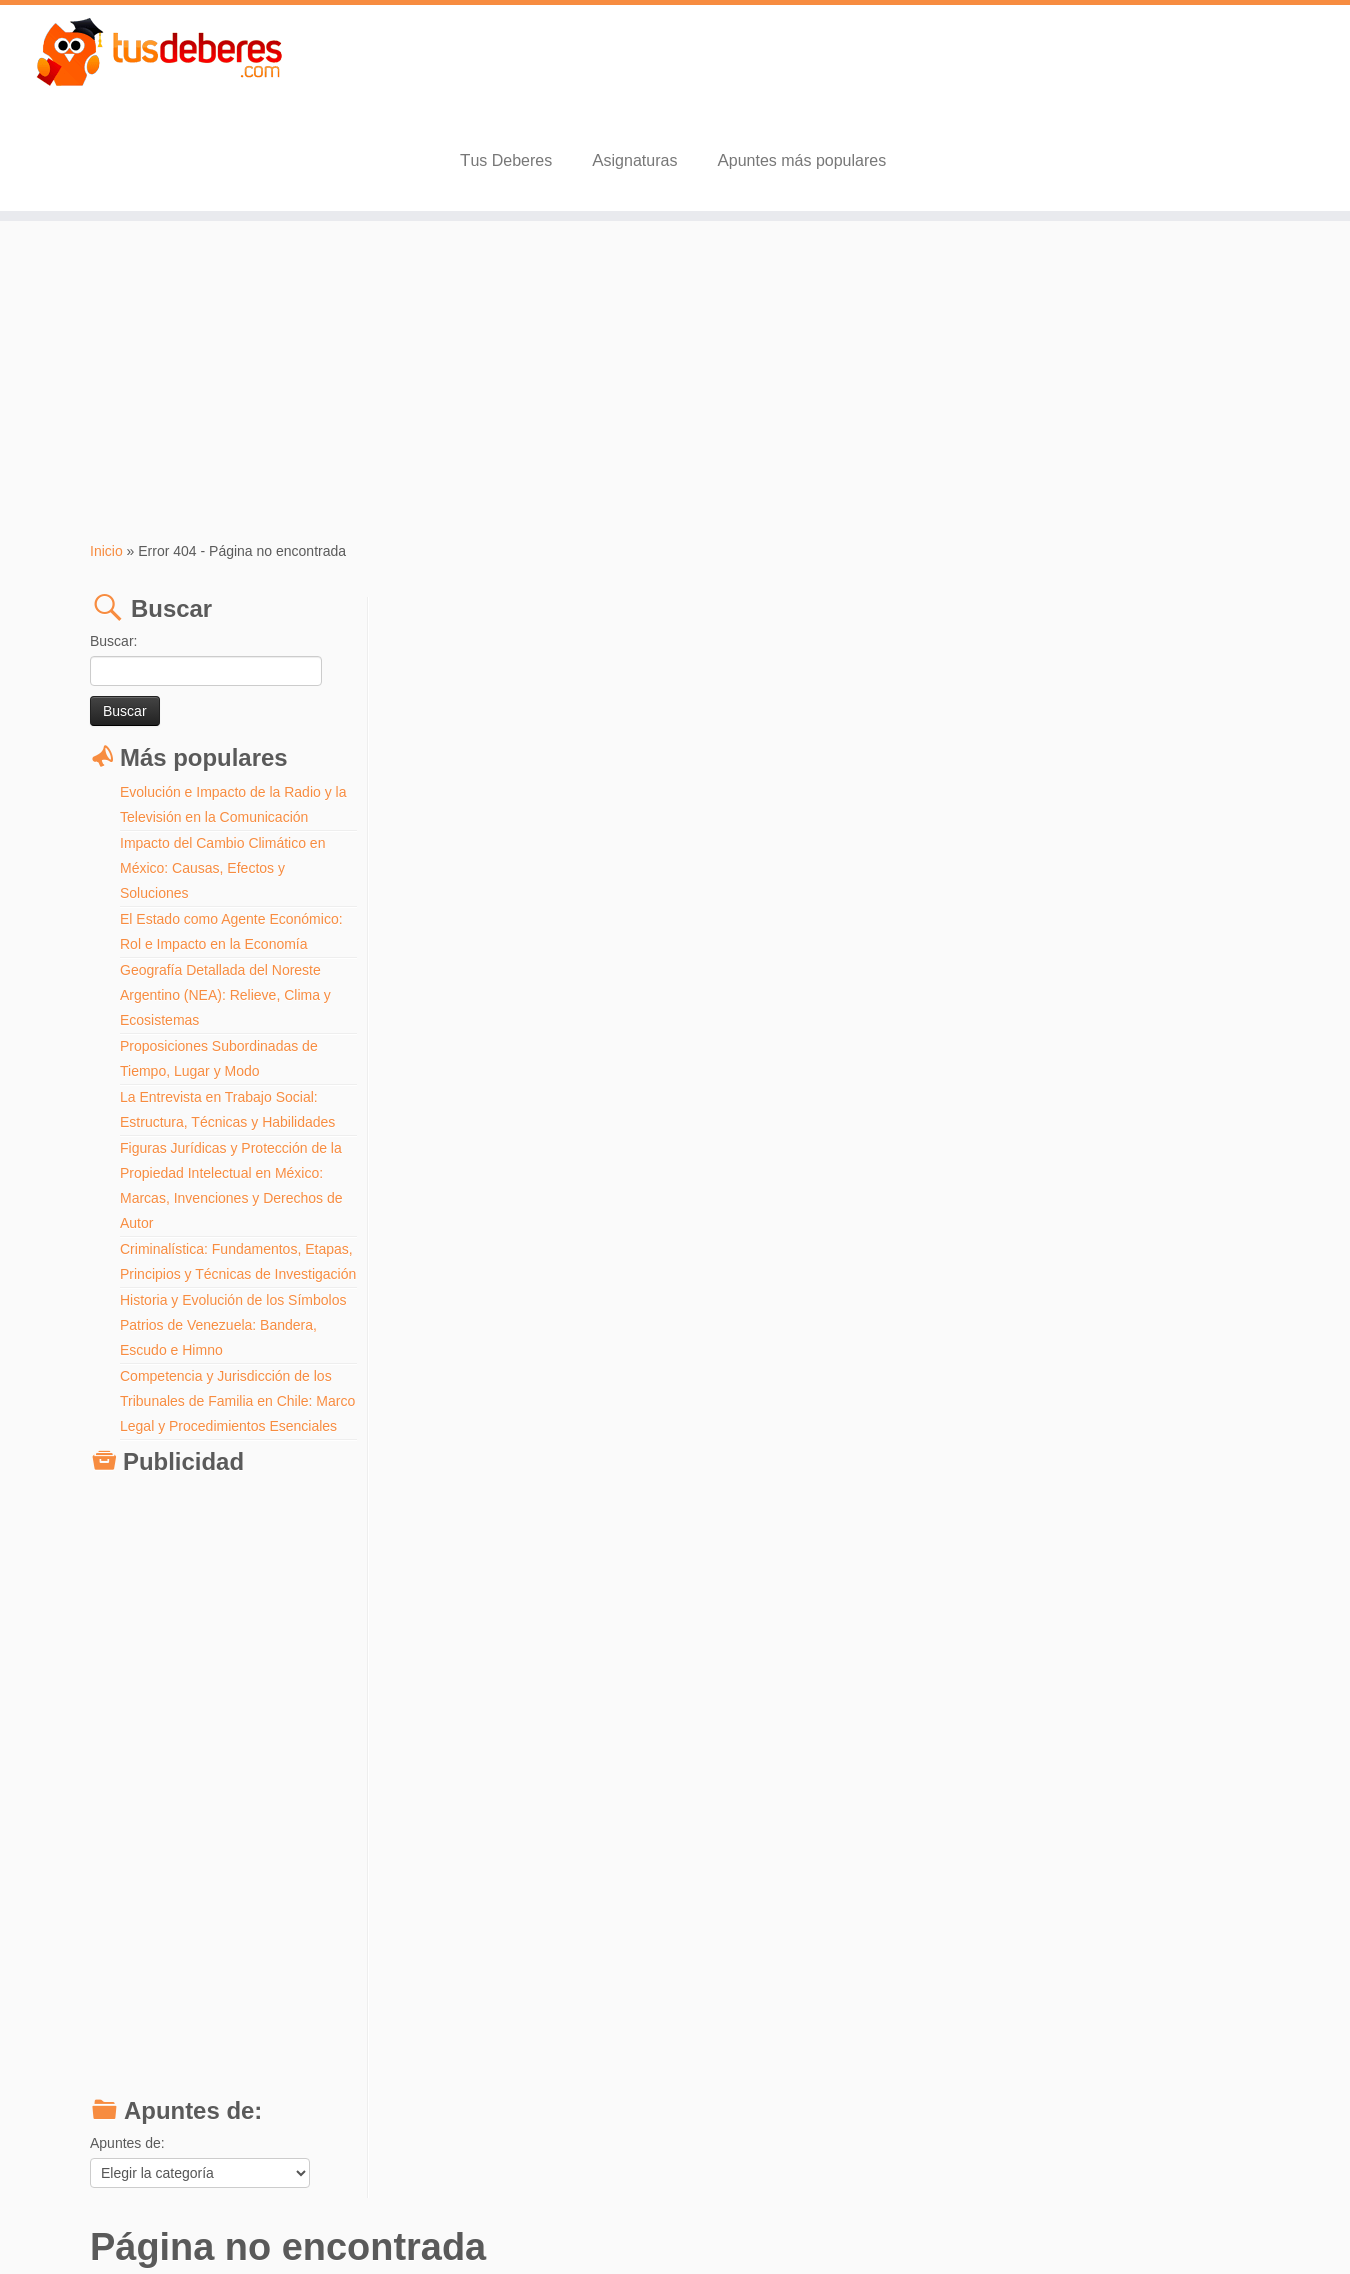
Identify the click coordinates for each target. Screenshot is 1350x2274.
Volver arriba (1229, 2224)
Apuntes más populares (1112, 64)
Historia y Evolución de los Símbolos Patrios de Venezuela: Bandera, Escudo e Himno (233, 1254)
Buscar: (113, 545)
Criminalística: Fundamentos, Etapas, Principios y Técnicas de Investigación (221, 1178)
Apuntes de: (127, 2097)
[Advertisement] (675, 285)
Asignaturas (945, 64)
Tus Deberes (816, 64)
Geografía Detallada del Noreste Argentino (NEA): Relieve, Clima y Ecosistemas (225, 899)
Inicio (106, 455)
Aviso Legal (733, 2224)
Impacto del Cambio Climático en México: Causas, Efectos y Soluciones (222, 772)
